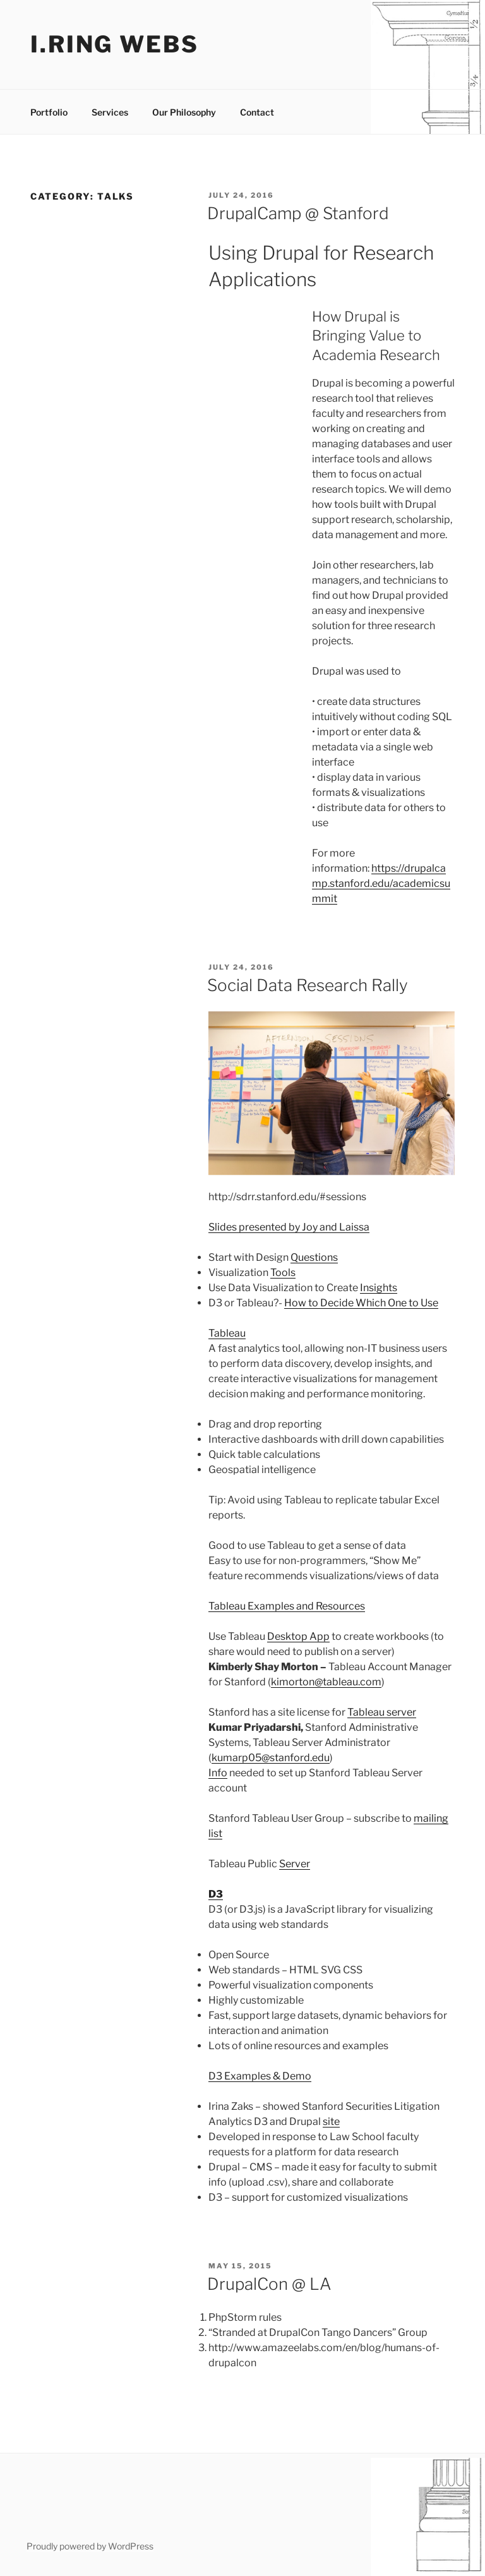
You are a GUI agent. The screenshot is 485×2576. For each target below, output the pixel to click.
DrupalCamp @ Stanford (298, 213)
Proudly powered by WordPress (90, 2546)
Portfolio (49, 112)
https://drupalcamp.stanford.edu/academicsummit (381, 883)
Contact (257, 112)
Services (110, 112)
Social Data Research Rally (307, 985)
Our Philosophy (184, 112)
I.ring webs (114, 44)
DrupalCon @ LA (269, 2284)
